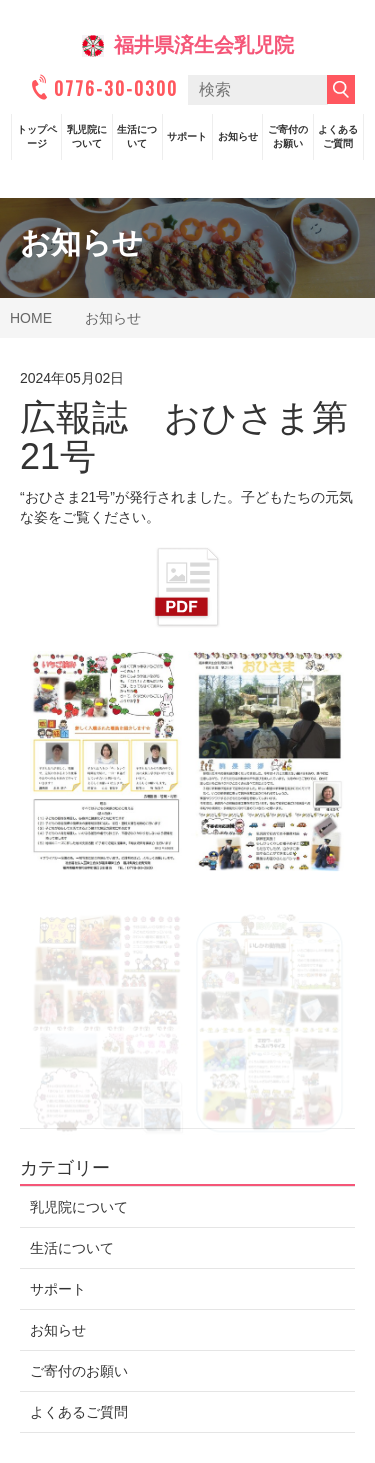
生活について (137, 136)
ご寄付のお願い (288, 136)
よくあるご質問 (338, 136)
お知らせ (238, 136)
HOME (31, 318)
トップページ (37, 136)
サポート (187, 136)
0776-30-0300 (102, 88)
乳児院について (87, 136)
